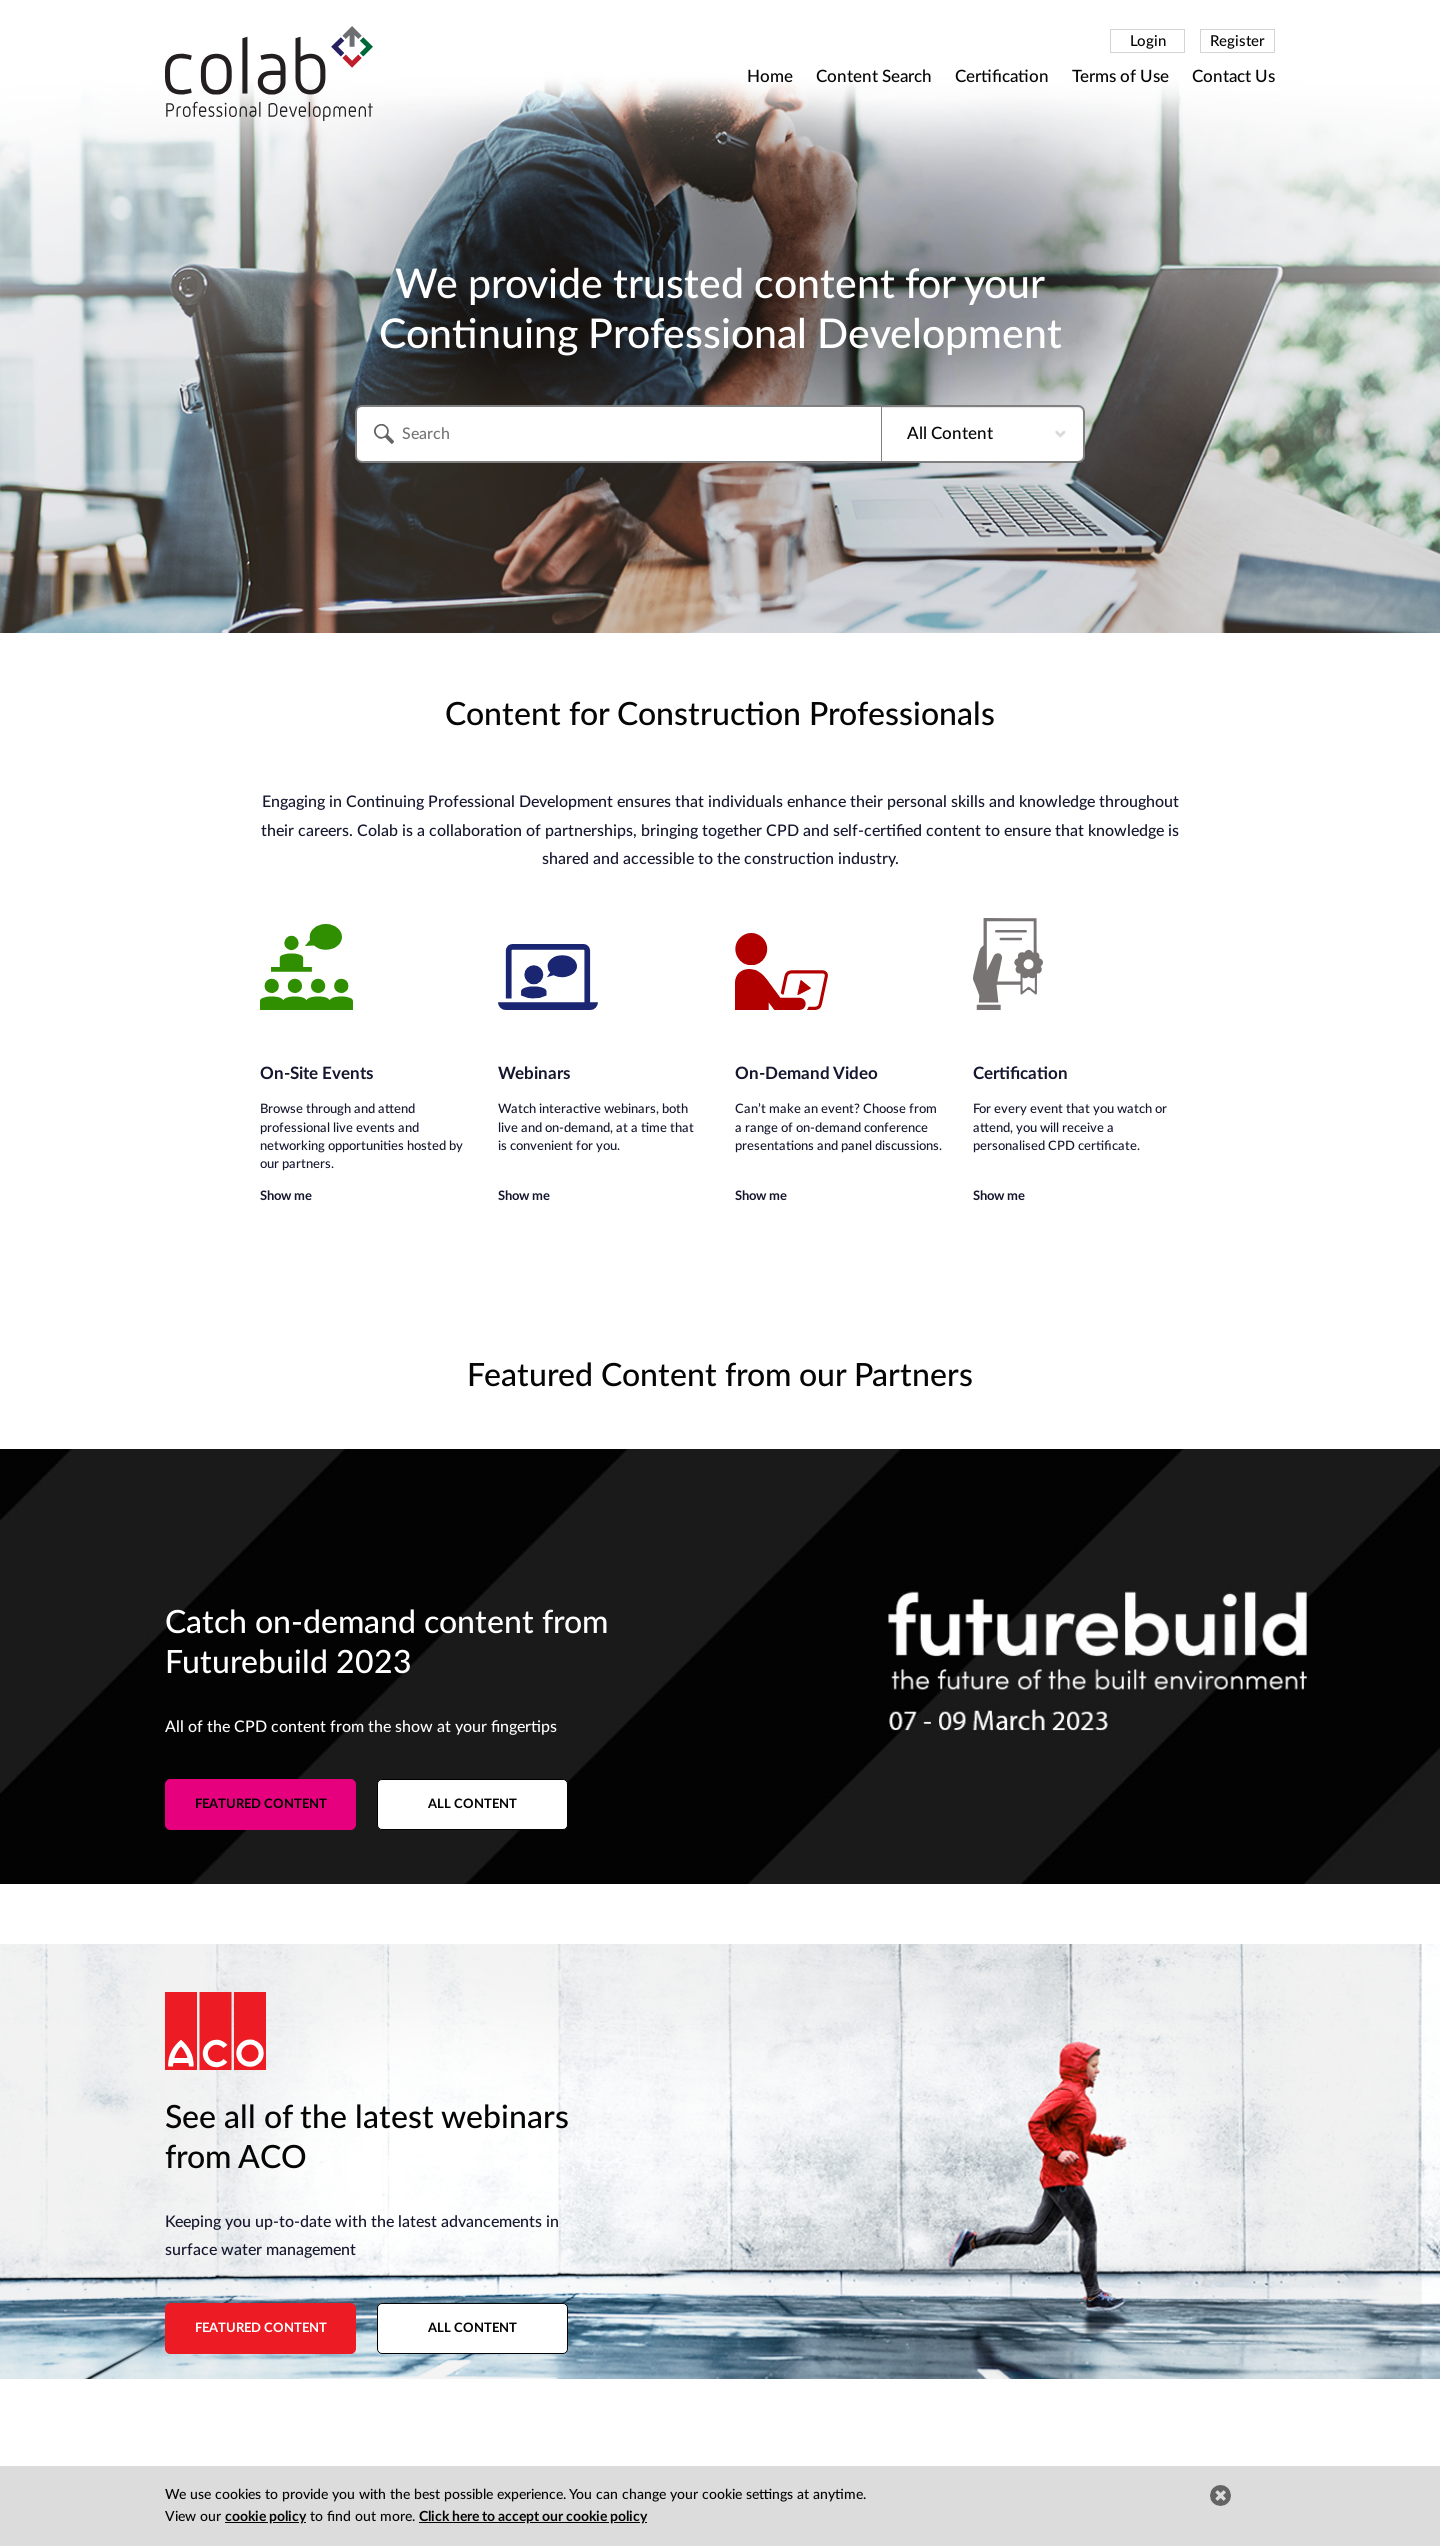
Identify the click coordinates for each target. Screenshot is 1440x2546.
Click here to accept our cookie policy (533, 2517)
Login (1148, 41)
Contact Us (1233, 76)
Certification (1002, 76)
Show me (286, 1196)
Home (770, 76)
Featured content (261, 1804)
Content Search (874, 76)
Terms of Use (1120, 76)
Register (1237, 41)
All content (472, 1804)
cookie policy (265, 2517)
